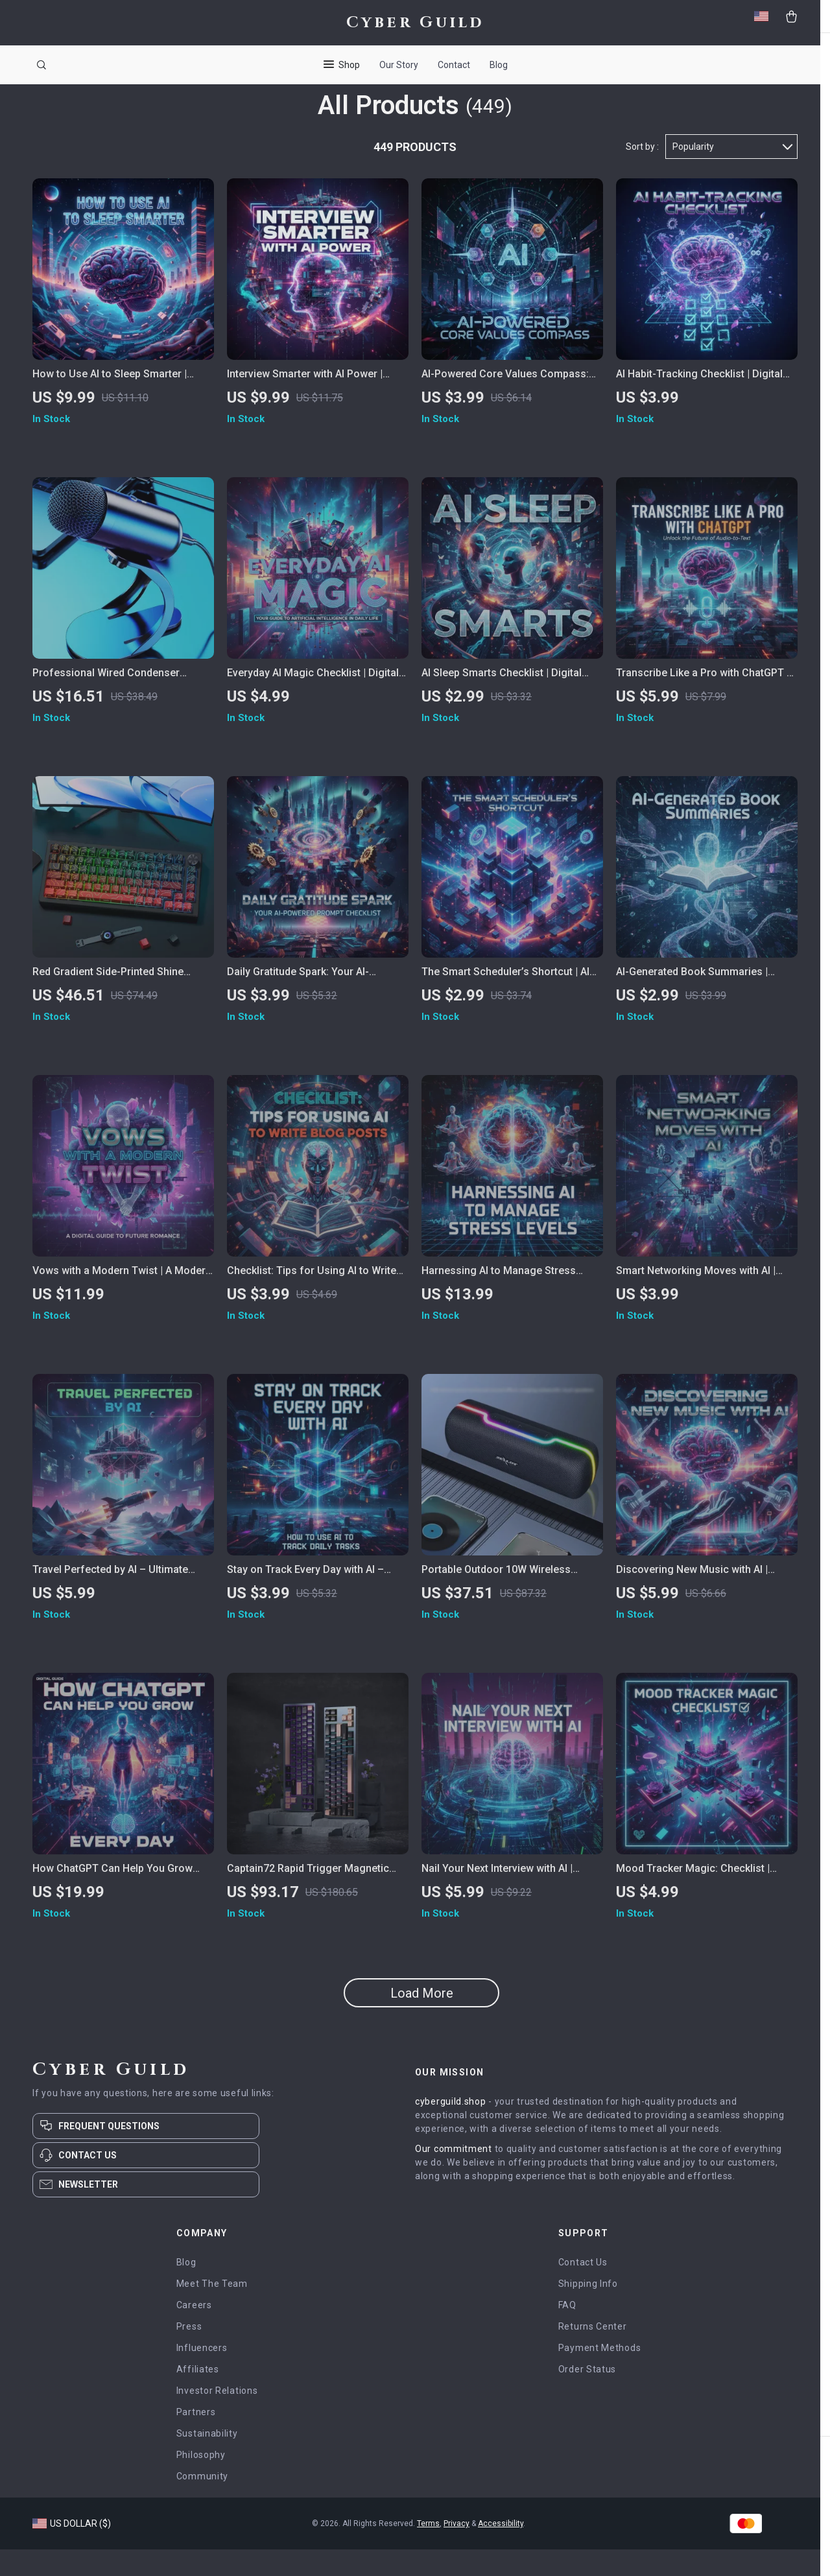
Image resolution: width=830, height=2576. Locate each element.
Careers (194, 2331)
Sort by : (642, 173)
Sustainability (207, 2460)
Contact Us (583, 2289)
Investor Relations (217, 2417)
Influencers (202, 2374)
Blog (499, 65)
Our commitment (453, 2175)
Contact (454, 65)
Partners (196, 2438)
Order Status (587, 2396)
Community (202, 2503)
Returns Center (592, 2353)
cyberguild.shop (450, 2128)
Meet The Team (212, 2310)
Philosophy (201, 2481)
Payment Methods (599, 2374)
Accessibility (500, 2550)
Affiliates (197, 2396)
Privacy (456, 2550)
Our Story (398, 65)
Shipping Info (588, 2310)
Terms (428, 2550)
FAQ (567, 2331)
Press (189, 2353)
